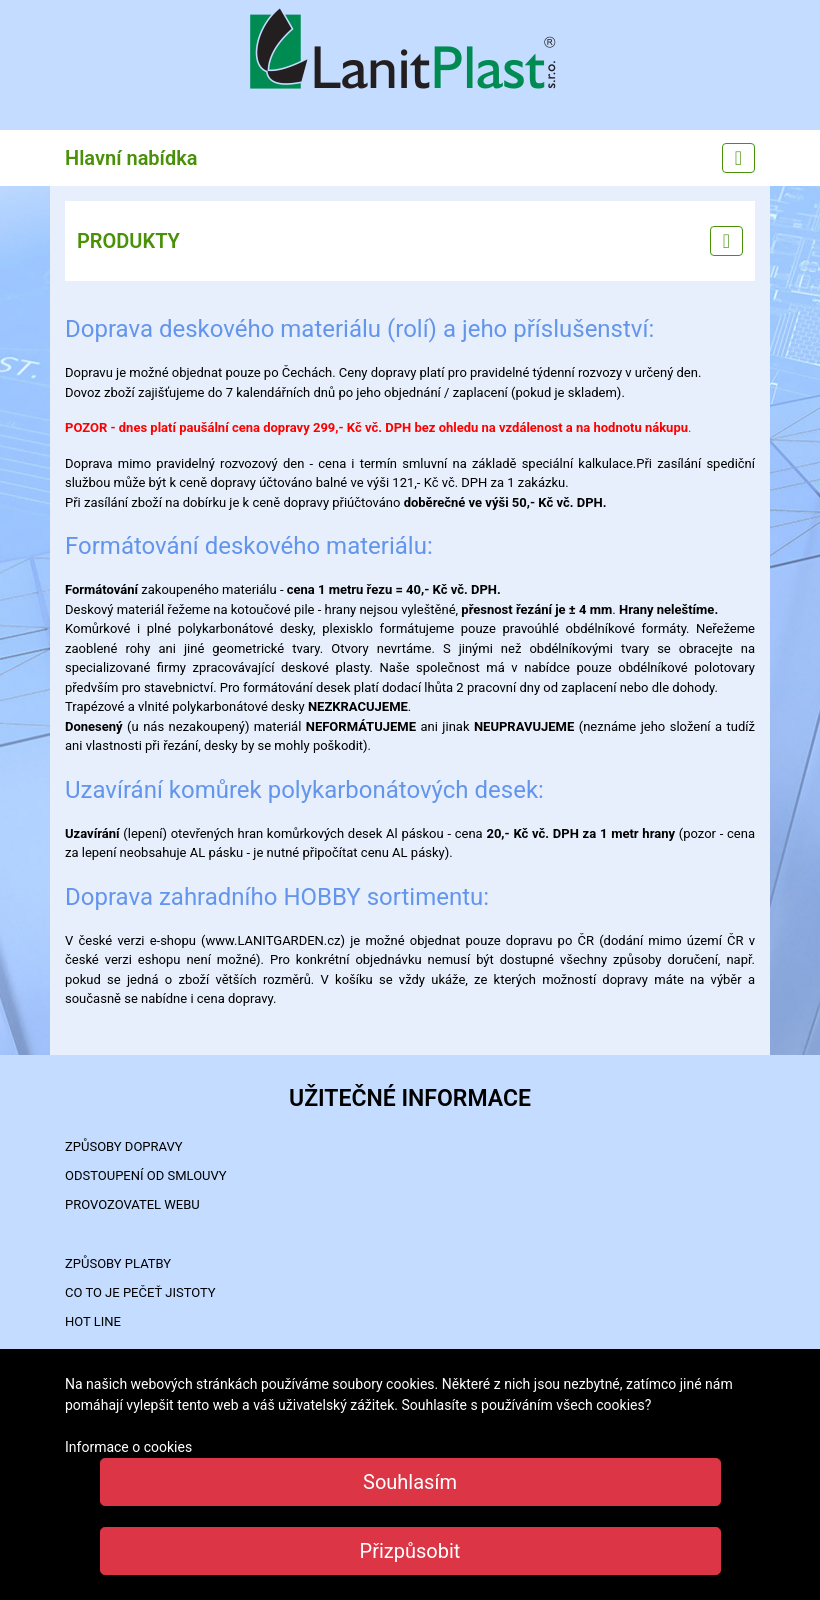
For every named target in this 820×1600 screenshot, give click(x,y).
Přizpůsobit (410, 1551)
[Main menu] (738, 158)
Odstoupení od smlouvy (146, 1175)
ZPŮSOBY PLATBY (118, 1263)
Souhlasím (410, 1482)
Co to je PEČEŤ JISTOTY (140, 1292)
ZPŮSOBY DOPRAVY (124, 1146)
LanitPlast (410, 51)
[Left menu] (726, 241)
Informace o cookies (128, 1447)
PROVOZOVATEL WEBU (132, 1204)
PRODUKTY (128, 241)
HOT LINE (93, 1321)
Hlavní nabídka (131, 158)
